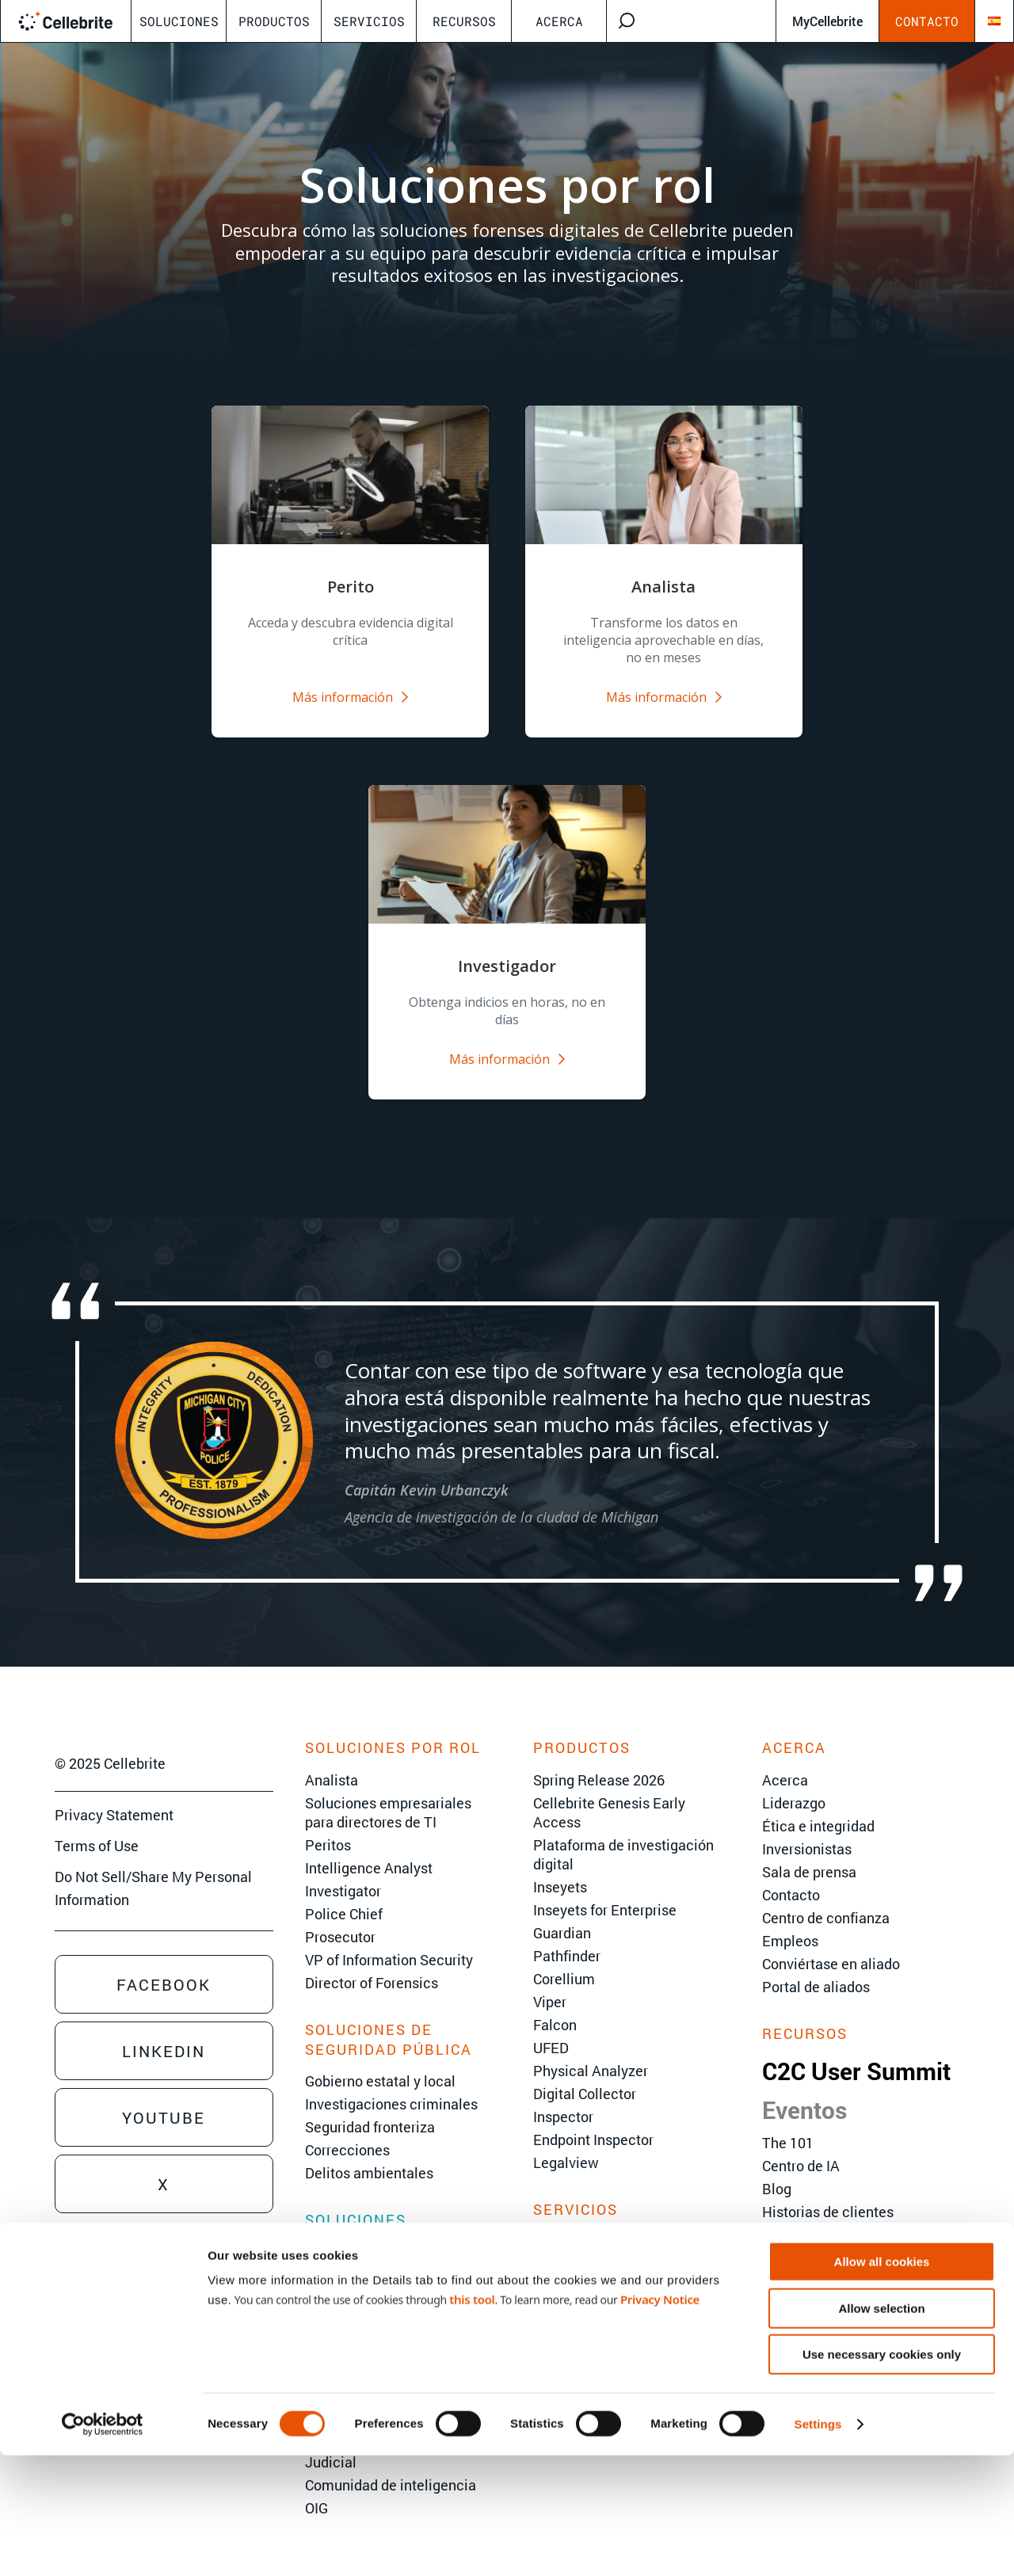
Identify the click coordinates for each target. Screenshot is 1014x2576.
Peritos (328, 1828)
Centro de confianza (826, 1901)
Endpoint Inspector (593, 2122)
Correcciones (347, 2133)
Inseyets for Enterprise (605, 1893)
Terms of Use (97, 1829)
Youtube (163, 2101)
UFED (551, 2031)
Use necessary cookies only (881, 2475)
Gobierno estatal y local (380, 2064)
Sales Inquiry (96, 2232)
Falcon (555, 2008)
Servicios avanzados (599, 2247)
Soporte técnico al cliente (615, 2293)
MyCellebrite (827, 21)
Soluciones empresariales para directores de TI (388, 1796)
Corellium (564, 1962)
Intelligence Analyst (369, 1851)
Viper (549, 1985)
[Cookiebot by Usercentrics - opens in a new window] (102, 2545)
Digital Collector (584, 2076)
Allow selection (881, 2429)
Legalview (566, 2145)
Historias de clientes (828, 2194)
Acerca (559, 21)
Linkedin (163, 2035)
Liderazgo (793, 1786)
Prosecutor (340, 1920)
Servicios (369, 21)
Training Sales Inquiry (124, 2294)
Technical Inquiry (110, 2263)
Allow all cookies (882, 2382)
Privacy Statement (114, 1798)
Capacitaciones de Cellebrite (625, 2224)
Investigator (343, 1874)
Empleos (790, 1924)
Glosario (788, 2309)
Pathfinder (566, 1939)
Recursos (464, 21)
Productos (274, 21)
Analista (331, 1763)
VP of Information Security (389, 1943)
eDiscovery (340, 2255)
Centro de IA (801, 2149)
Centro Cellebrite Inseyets (844, 2286)
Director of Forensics (371, 1966)
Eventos (804, 2093)
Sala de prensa (809, 1855)
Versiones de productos (837, 2263)
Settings (818, 2544)
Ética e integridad (818, 1809)
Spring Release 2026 (599, 1763)
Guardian (562, 1916)
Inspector (563, 2099)
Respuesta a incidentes (380, 2301)
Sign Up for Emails (113, 2324)
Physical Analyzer (590, 2053)
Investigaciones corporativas (397, 2278)
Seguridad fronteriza (370, 2110)
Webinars (792, 2217)
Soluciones (179, 21)
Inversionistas (807, 1832)
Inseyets (560, 1870)
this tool (471, 2420)
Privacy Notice (660, 2420)
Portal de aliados (816, 1970)
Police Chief (344, 1897)
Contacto (927, 21)
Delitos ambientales (369, 2156)
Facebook (163, 1968)
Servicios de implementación (626, 2270)
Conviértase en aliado (831, 1947)
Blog (776, 2172)
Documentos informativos (845, 2240)
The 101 (788, 2126)
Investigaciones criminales (391, 2087)
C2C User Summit (856, 2054)
